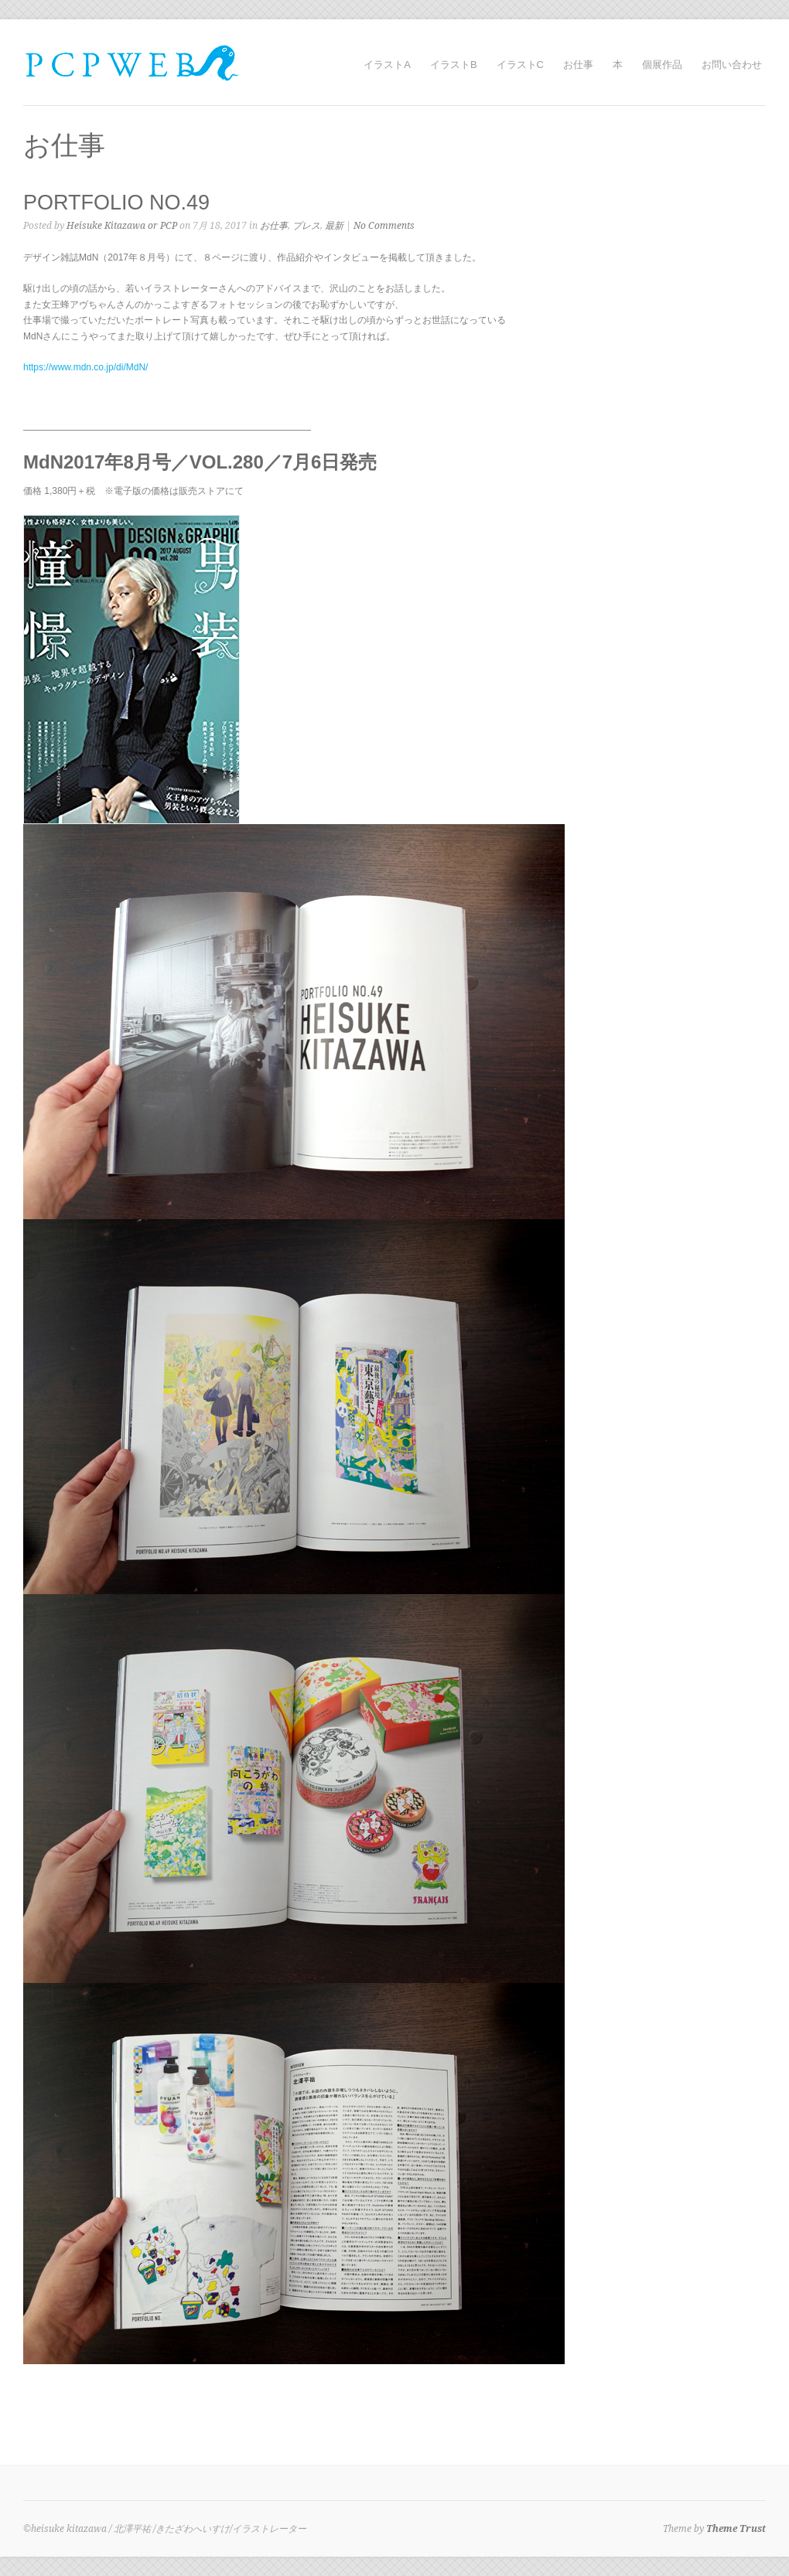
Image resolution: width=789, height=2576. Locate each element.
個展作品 (662, 64)
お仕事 (578, 64)
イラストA (387, 64)
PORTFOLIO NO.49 (116, 202)
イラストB (453, 64)
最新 (334, 225)
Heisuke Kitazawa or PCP (122, 225)
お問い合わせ (732, 64)
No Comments (384, 225)
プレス (306, 225)
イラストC (520, 64)
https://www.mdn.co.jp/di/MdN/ (85, 367)
